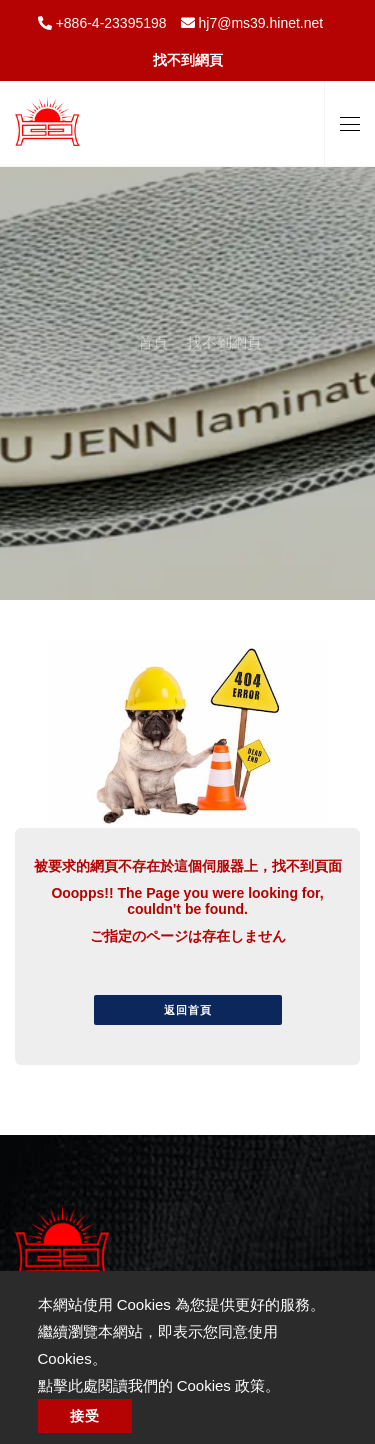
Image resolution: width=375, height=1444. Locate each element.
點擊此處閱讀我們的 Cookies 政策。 (159, 1385)
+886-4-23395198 (109, 23)
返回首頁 (188, 1010)
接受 (85, 1416)
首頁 (153, 323)
